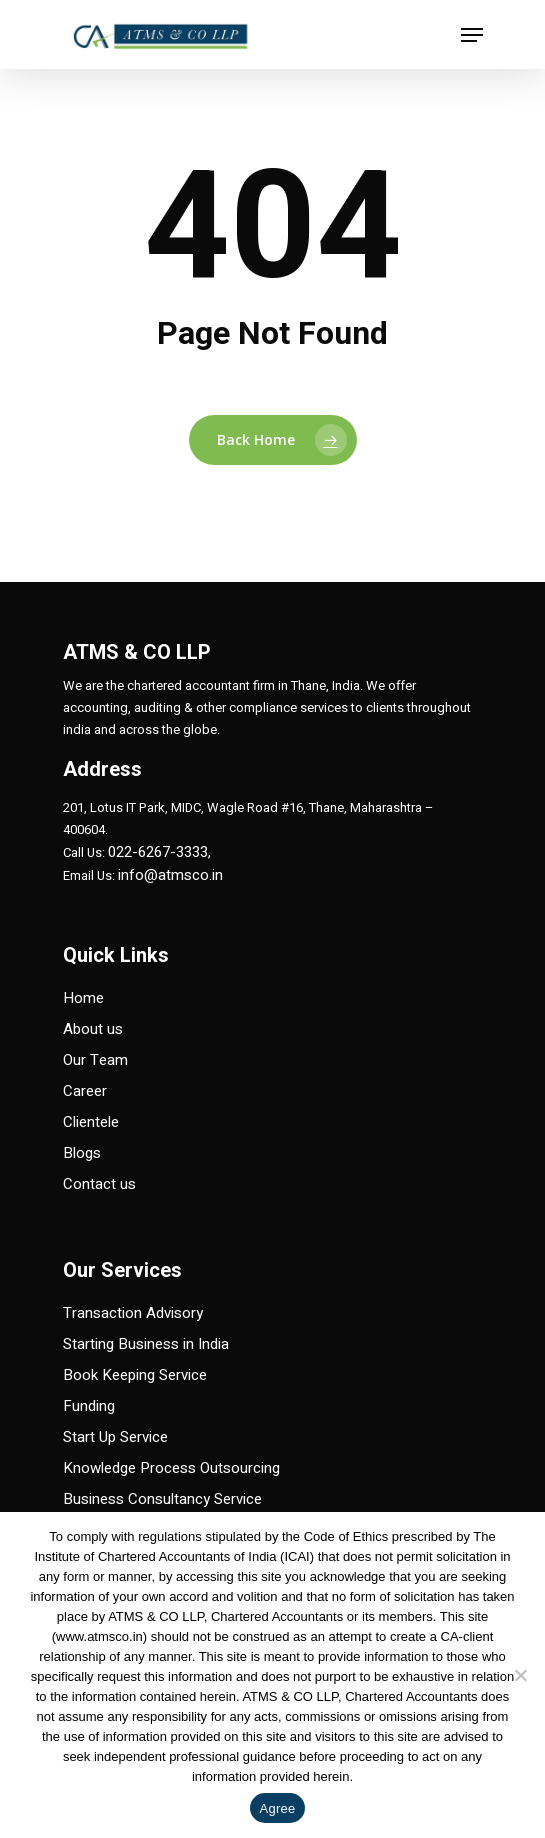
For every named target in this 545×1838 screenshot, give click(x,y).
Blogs (82, 1153)
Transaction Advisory (133, 1313)
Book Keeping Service (135, 1375)
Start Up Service (115, 1437)
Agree (278, 1808)
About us (93, 1029)
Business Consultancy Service (162, 1499)
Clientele (91, 1122)
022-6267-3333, (159, 852)
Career (85, 1091)
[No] (520, 1675)
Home (83, 998)
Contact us (99, 1184)
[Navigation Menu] (472, 35)
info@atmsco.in (170, 875)
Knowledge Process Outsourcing (171, 1468)
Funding (89, 1406)
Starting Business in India (146, 1344)
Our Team (95, 1060)
